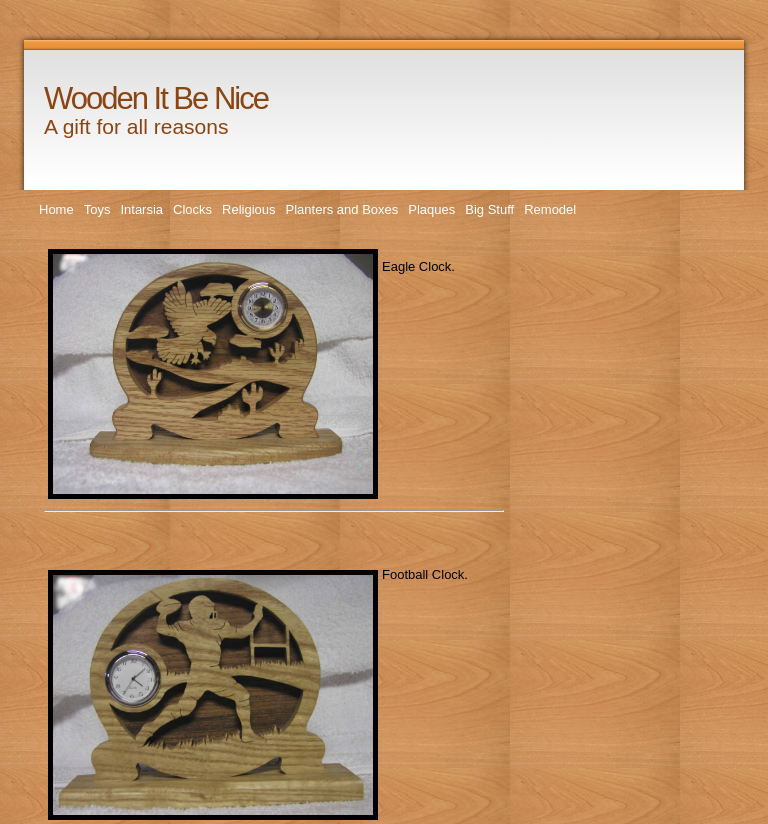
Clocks (192, 209)
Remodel (550, 209)
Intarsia (141, 209)
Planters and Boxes (342, 209)
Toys (97, 209)
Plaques (431, 209)
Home (56, 209)
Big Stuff (489, 209)
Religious (248, 209)
